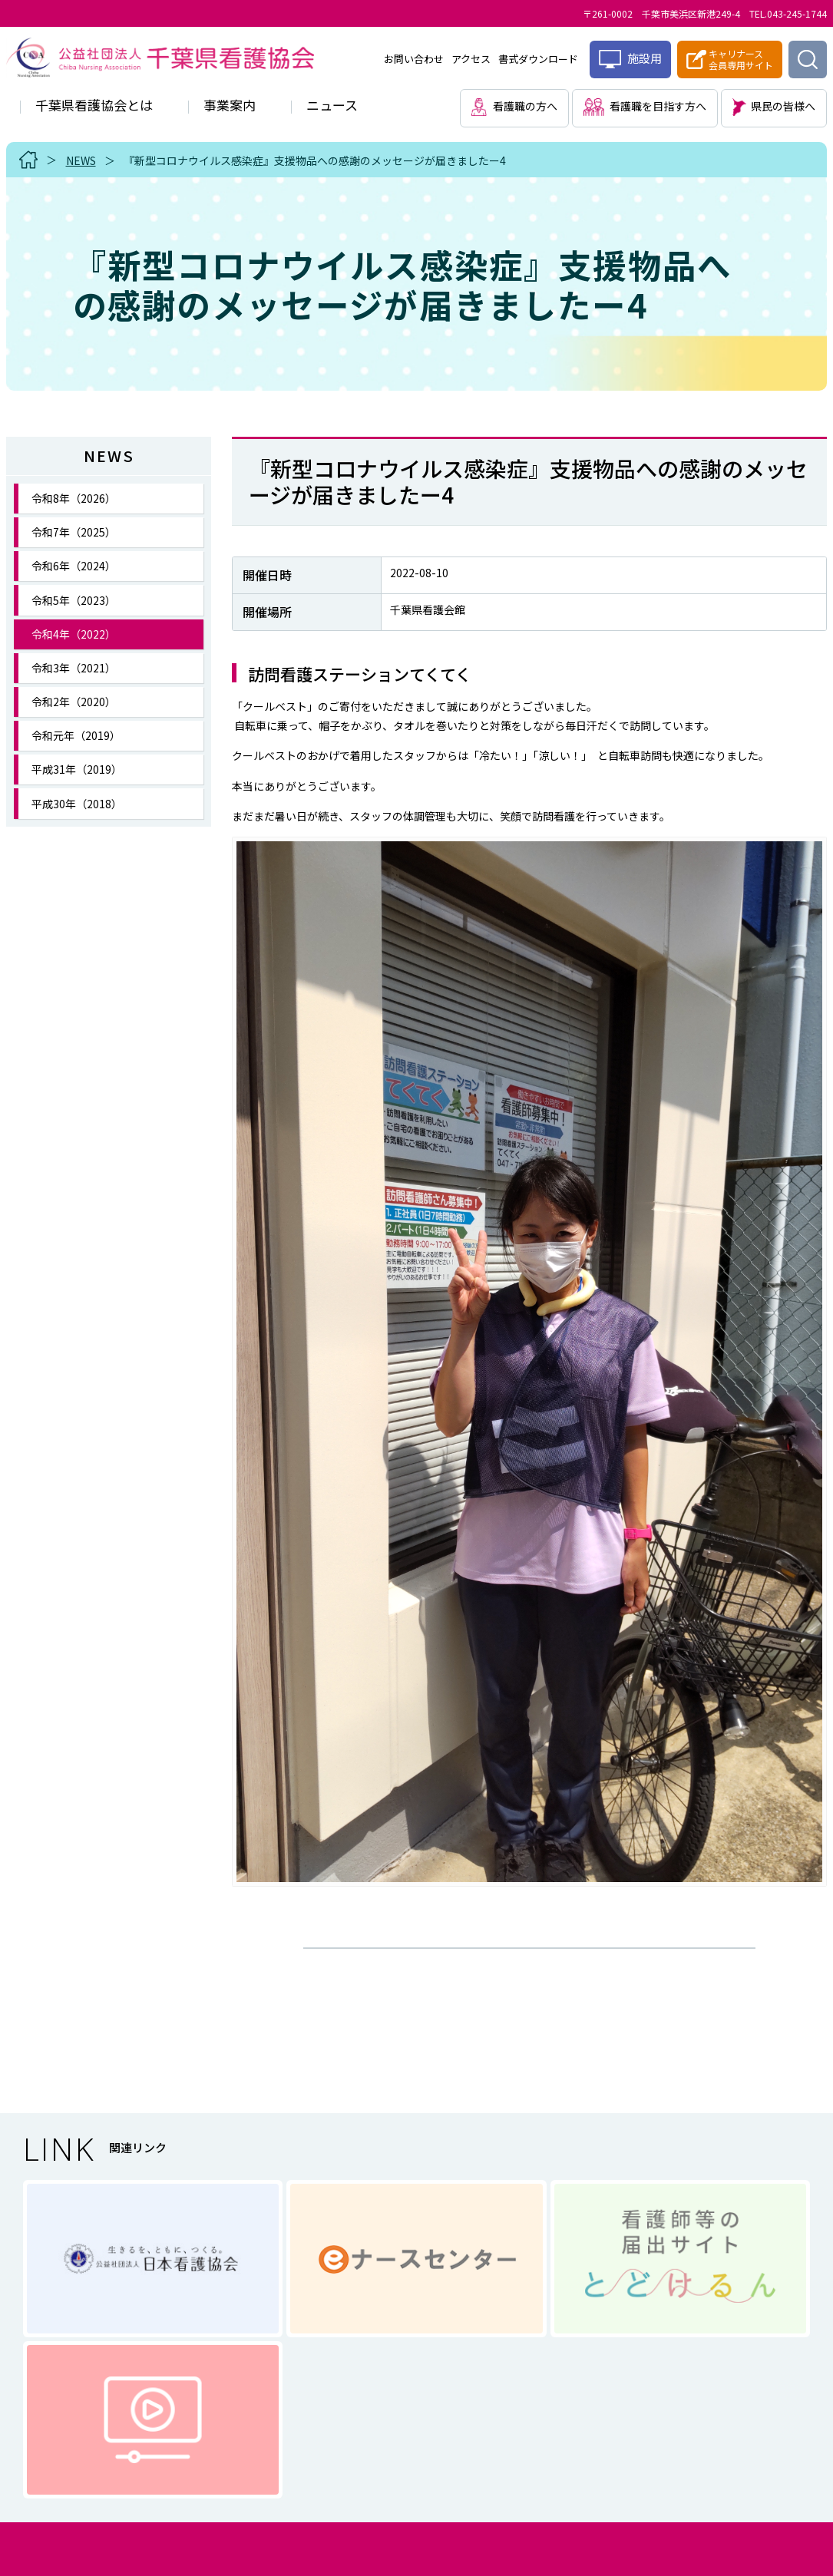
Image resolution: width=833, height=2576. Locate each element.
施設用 (630, 59)
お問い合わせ (414, 58)
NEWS (81, 160)
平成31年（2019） (76, 769)
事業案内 (229, 104)
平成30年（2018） (76, 803)
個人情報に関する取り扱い (363, 2434)
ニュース (332, 104)
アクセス (471, 58)
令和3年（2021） (73, 667)
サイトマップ (511, 2434)
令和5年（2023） (73, 600)
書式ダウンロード (538, 58)
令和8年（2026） (73, 498)
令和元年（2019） (76, 735)
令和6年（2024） (73, 565)
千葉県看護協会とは (94, 104)
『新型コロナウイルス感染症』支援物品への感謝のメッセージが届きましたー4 (315, 160)
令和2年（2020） (73, 701)
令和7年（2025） (73, 532)
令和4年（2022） (73, 634)
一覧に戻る (529, 1960)
